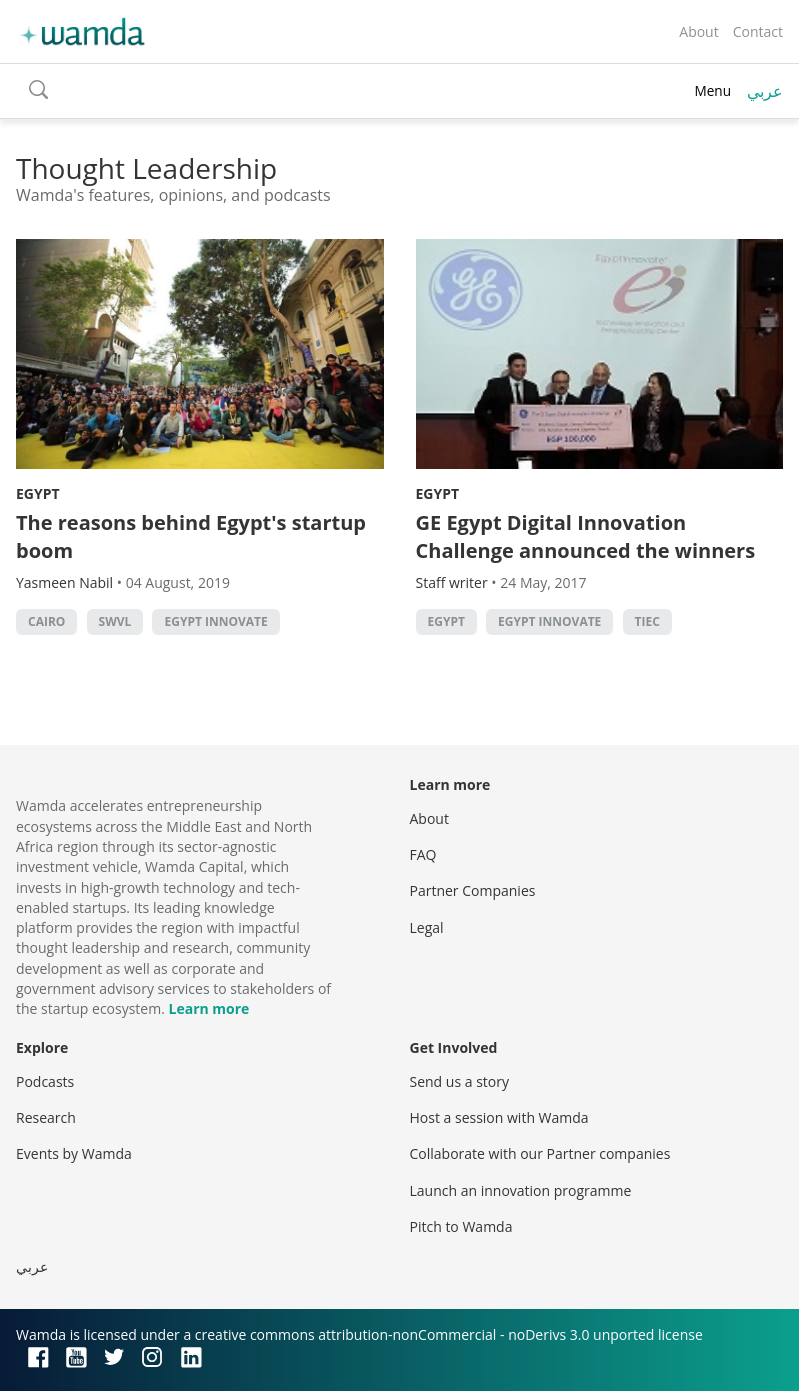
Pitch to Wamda (461, 1226)
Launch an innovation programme (521, 1190)
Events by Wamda (74, 1153)
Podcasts (45, 1081)
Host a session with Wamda (499, 1117)
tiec (647, 621)
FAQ (423, 854)
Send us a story (459, 1081)
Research (46, 1117)
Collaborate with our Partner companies (540, 1153)
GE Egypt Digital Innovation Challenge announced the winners (586, 536)
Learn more (209, 1008)
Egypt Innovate (215, 621)
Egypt (38, 493)
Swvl (115, 621)
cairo (46, 621)
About (698, 31)
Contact (758, 31)
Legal (427, 927)
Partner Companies (473, 890)
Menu (712, 90)
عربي (765, 91)
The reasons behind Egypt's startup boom (191, 536)
